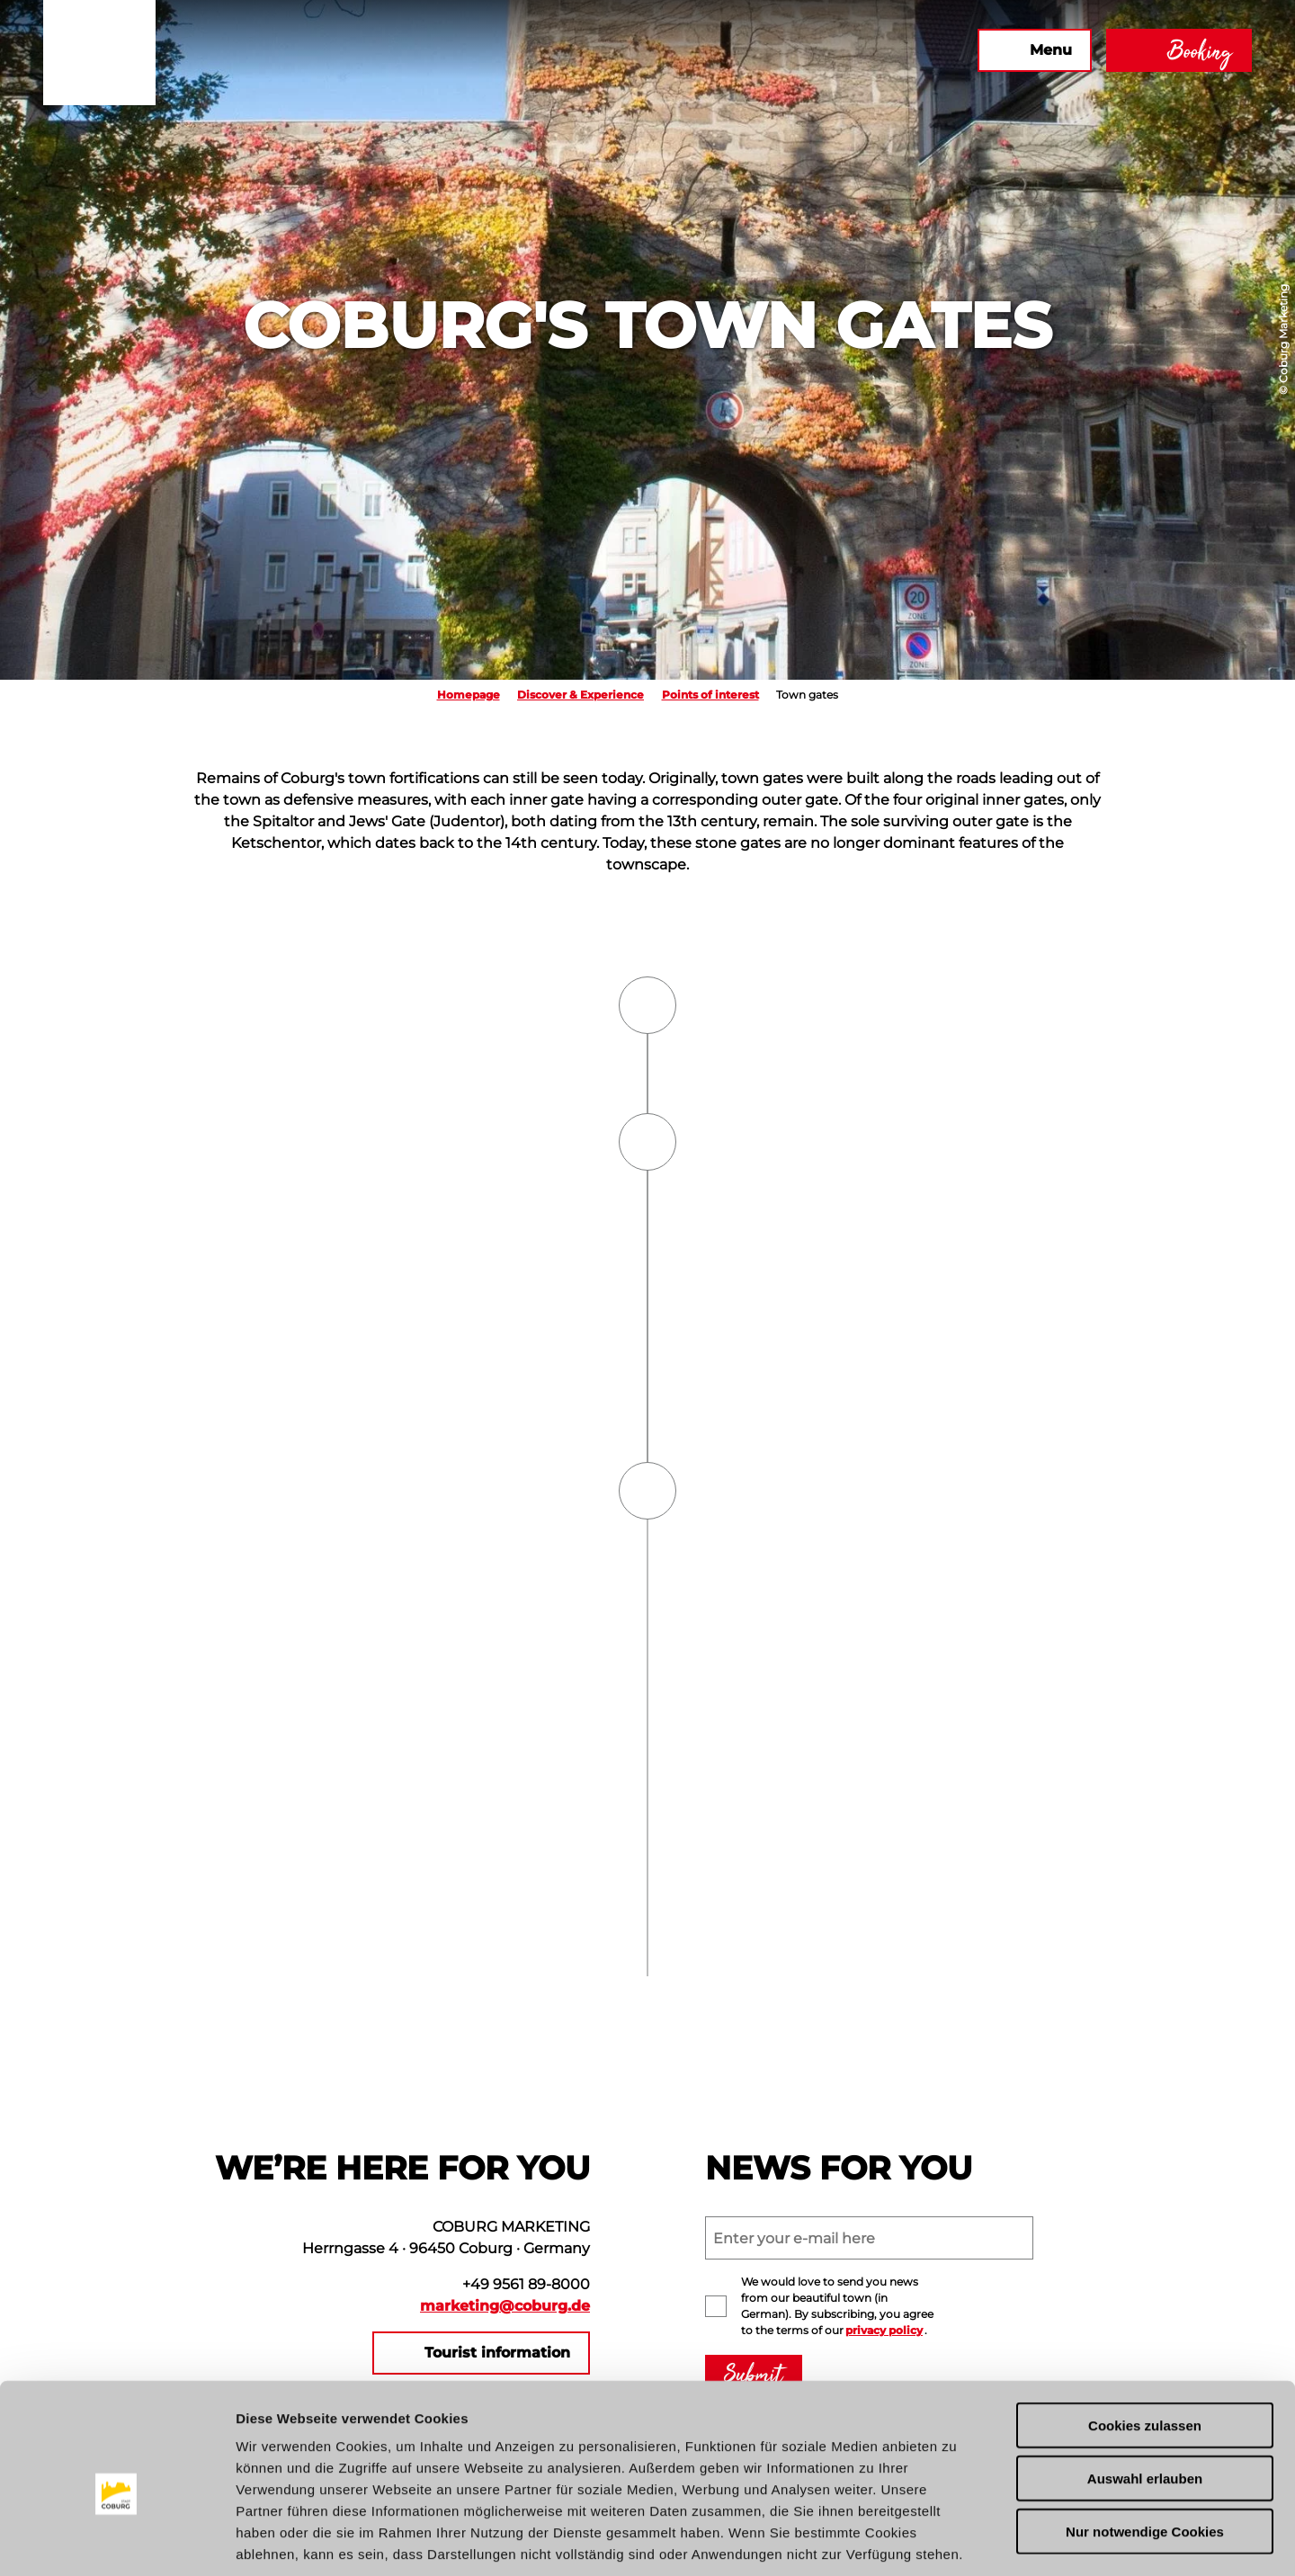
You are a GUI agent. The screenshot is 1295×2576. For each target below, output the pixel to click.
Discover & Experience (580, 694)
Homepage (468, 694)
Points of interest (710, 694)
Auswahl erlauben (1144, 2392)
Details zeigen (956, 2540)
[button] (768, 50)
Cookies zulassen (1144, 2339)
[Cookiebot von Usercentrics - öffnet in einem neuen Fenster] (116, 2540)
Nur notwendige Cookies (1145, 2445)
